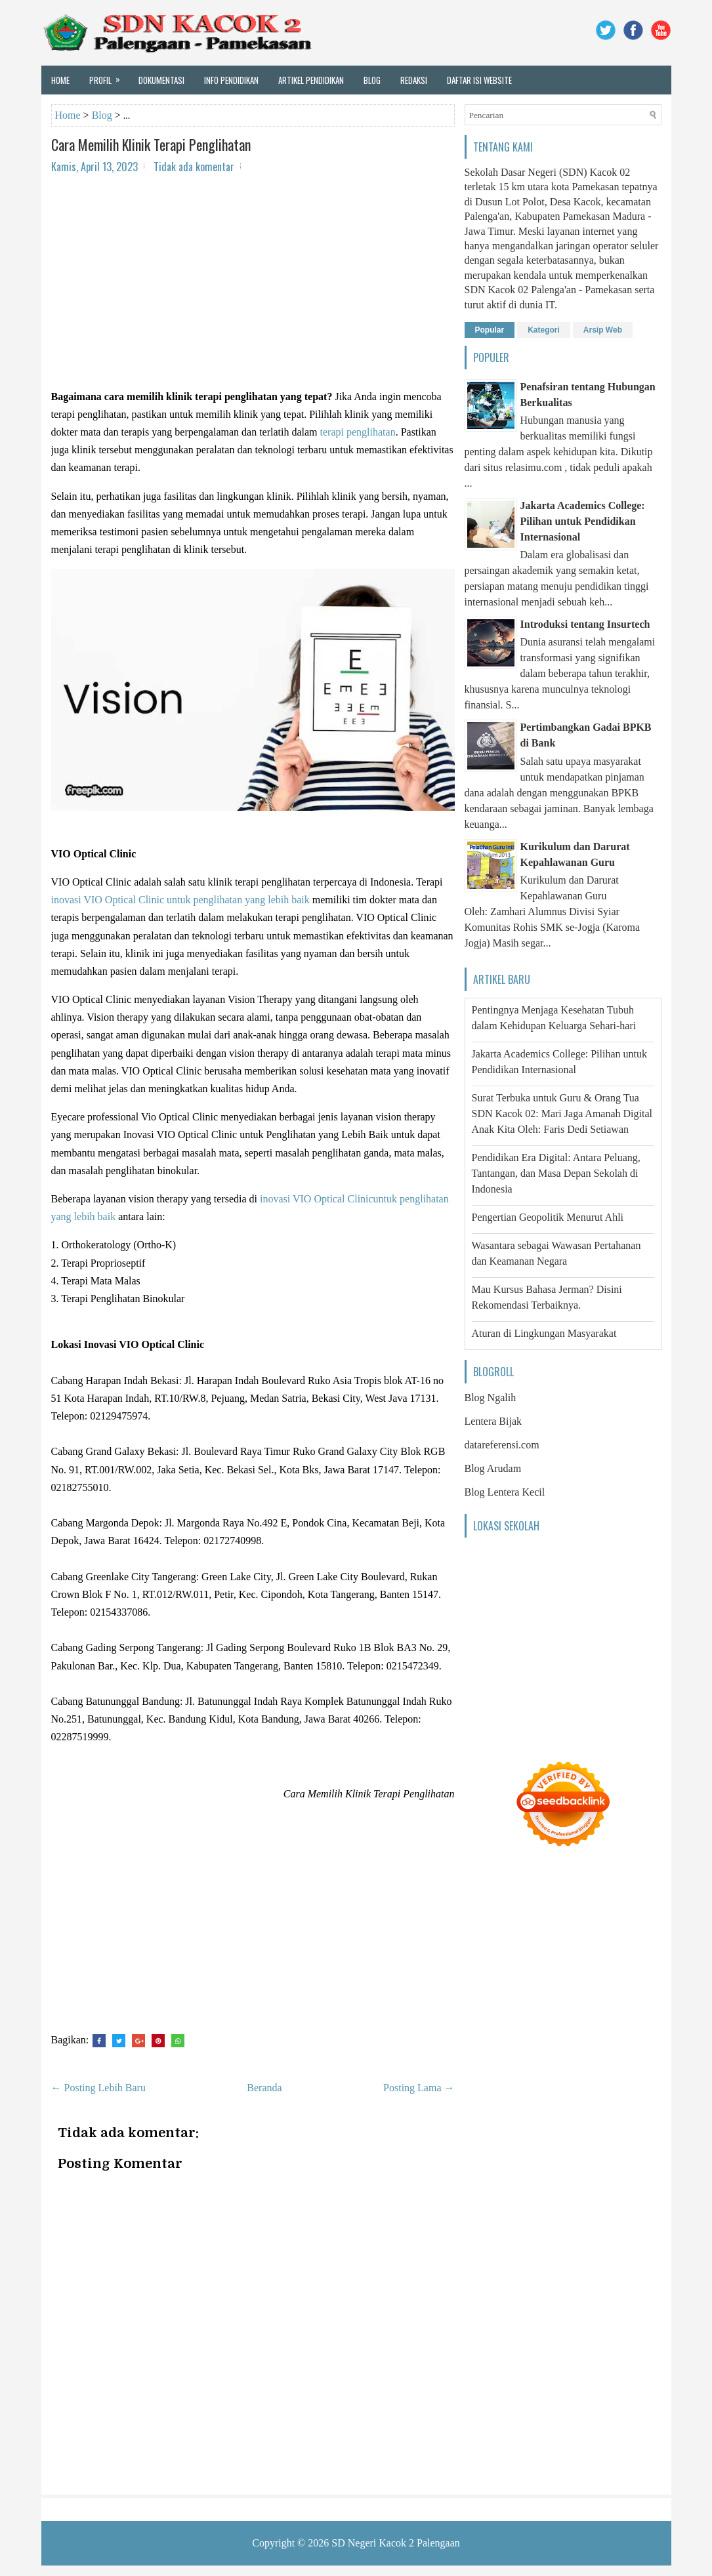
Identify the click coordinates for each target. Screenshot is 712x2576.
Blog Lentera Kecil (505, 1492)
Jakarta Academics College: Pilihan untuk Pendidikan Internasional (582, 521)
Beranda (264, 2087)
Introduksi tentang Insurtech (585, 624)
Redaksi (413, 80)
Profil (109, 76)
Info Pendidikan (231, 80)
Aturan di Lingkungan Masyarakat (544, 1333)
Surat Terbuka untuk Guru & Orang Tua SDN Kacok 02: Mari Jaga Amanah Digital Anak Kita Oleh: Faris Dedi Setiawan (562, 1113)
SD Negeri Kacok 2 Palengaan (395, 2542)
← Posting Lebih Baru (98, 2087)
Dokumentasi (161, 80)
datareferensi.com (502, 1444)
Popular (490, 330)
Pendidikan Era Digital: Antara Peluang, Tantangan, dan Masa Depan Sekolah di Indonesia (556, 1173)
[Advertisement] (253, 279)
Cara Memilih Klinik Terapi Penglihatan (151, 144)
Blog (372, 80)
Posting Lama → (418, 2087)
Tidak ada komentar (194, 166)
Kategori (544, 330)
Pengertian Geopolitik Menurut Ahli (548, 1217)
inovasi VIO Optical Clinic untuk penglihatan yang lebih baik (180, 899)
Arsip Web (602, 330)
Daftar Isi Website (479, 80)
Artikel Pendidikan (311, 80)
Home (60, 80)
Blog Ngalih (490, 1397)
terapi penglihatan (358, 432)
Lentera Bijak (493, 1421)
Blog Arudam (493, 1468)
